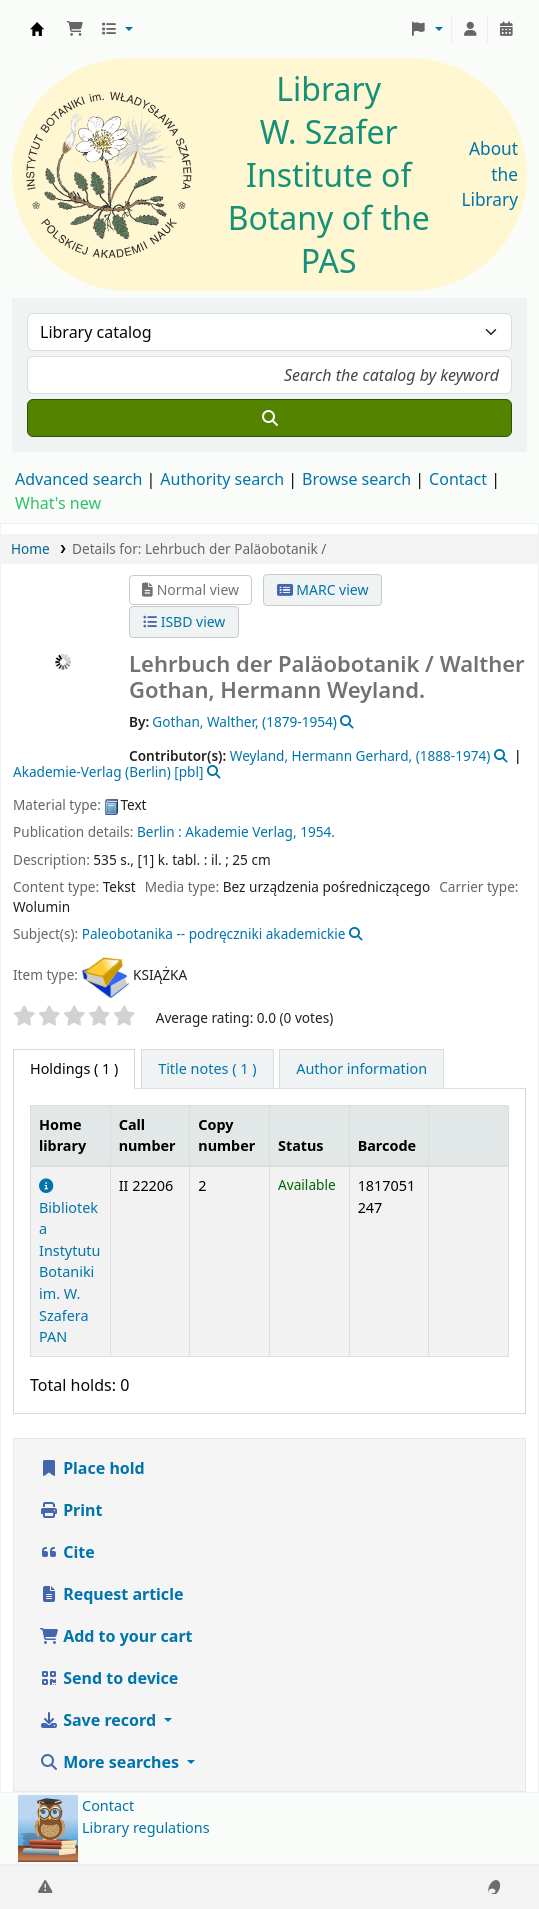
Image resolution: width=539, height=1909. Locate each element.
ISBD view (184, 621)
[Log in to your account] (470, 29)
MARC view (323, 589)
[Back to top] (479, 1847)
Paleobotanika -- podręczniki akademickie (214, 933)
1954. (317, 831)
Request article (111, 1594)
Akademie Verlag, (240, 831)
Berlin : (159, 831)
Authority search (222, 479)
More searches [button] (111, 1762)
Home (30, 548)
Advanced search (78, 479)
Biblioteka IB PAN (37, 29)
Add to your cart (116, 1636)
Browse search (356, 479)
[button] (75, 29)
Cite (67, 1552)
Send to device (108, 1678)
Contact (108, 1805)
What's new (58, 503)
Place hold (92, 1468)
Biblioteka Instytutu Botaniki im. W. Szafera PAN (69, 1262)
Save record (99, 1720)
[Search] (269, 418)
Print (70, 1510)
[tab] (207, 1069)
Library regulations (146, 1827)
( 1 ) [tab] (74, 1068)
